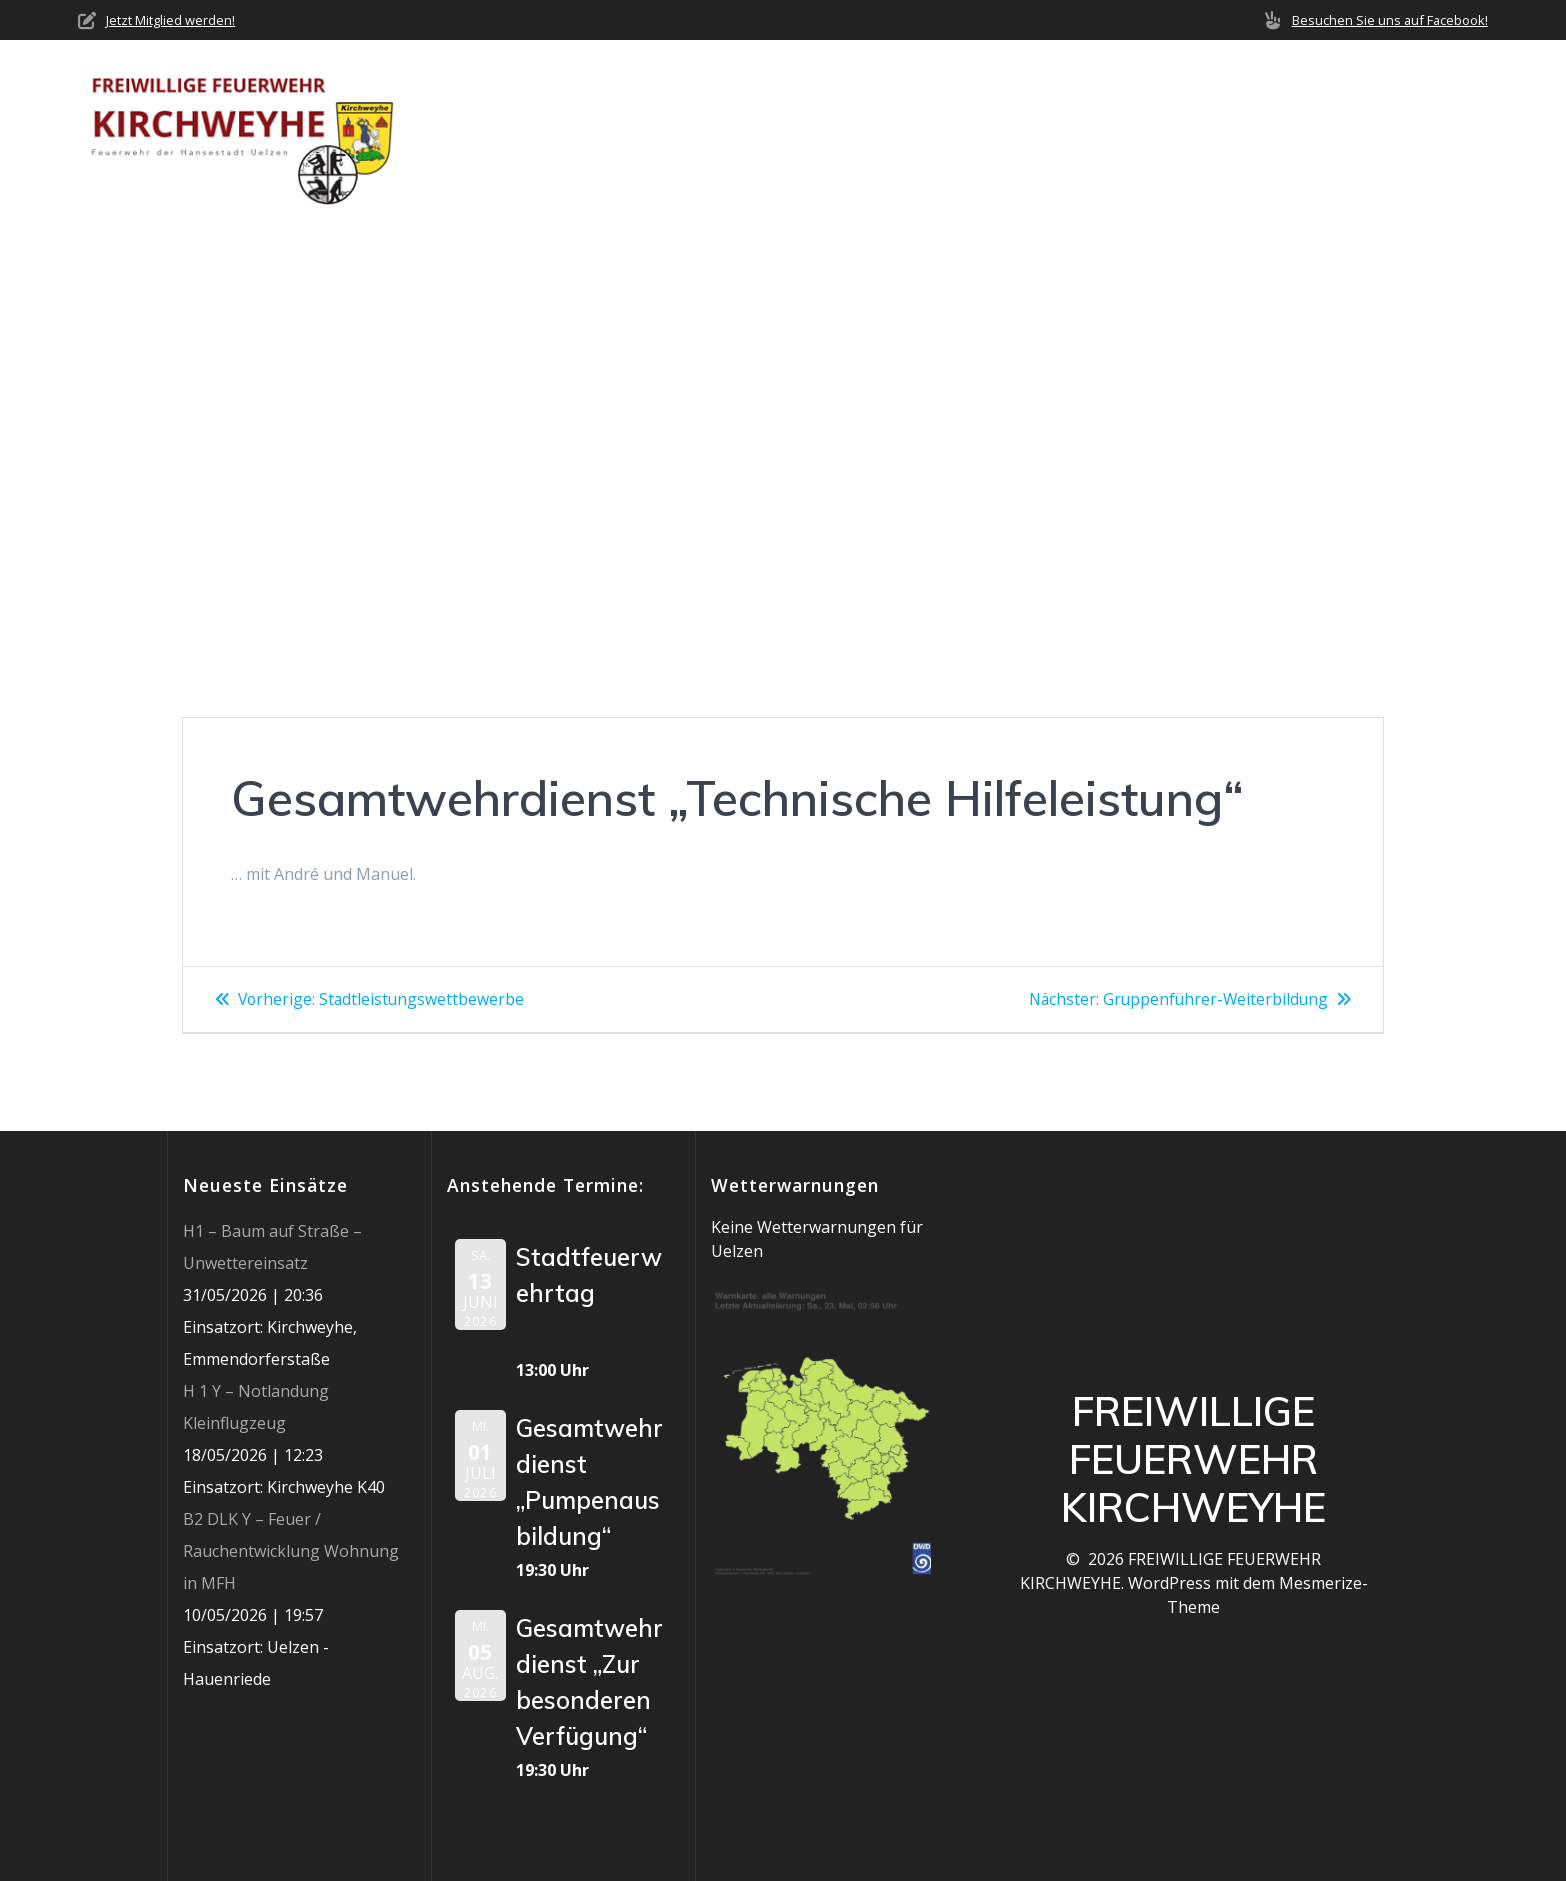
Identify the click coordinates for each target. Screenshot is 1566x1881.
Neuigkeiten (921, 130)
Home (697, 130)
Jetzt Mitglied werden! (170, 20)
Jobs (1353, 130)
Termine (1138, 130)
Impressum (1444, 130)
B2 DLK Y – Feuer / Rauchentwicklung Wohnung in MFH (291, 1551)
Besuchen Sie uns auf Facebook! (1390, 20)
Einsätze (1038, 130)
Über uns (785, 130)
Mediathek (1245, 130)
